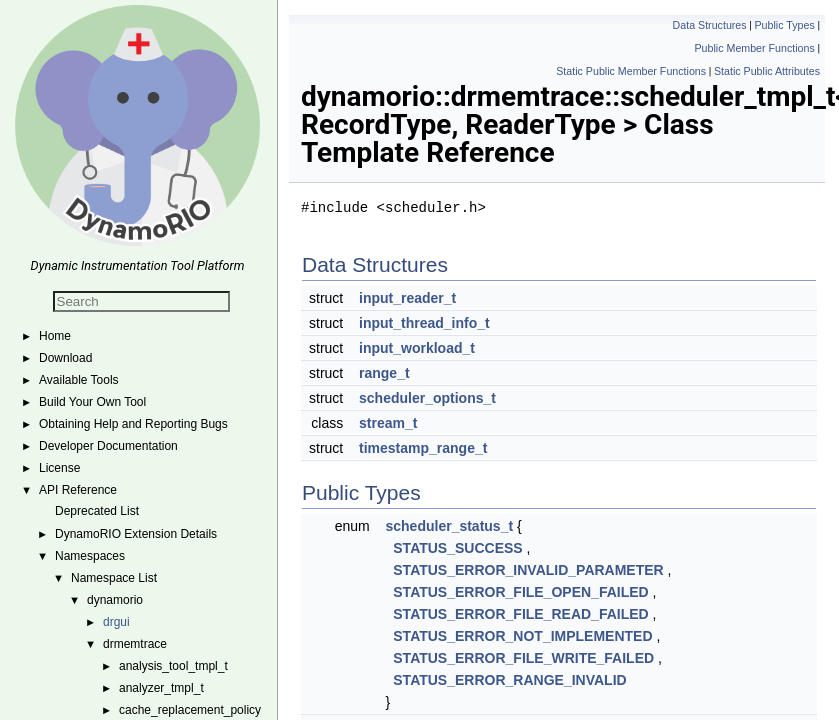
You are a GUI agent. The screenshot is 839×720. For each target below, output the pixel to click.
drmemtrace (135, 644)
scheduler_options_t (427, 398)
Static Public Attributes (767, 71)
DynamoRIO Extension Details (136, 534)
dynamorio (115, 600)
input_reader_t (407, 298)
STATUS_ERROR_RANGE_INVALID (509, 680)
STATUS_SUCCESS (457, 548)
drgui (116, 622)
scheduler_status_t (450, 526)
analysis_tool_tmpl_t (173, 666)
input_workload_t (417, 348)
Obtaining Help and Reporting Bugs (133, 424)
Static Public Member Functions (631, 71)
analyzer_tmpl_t (161, 688)
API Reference (78, 490)
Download (65, 358)
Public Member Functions (755, 48)
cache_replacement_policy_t (195, 710)
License (59, 468)
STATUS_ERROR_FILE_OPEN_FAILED (520, 592)
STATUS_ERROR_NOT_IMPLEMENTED (522, 636)
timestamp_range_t (423, 448)
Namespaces (90, 556)
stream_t (388, 423)
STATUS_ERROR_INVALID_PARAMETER (528, 570)
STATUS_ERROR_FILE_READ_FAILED (520, 614)
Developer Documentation (108, 446)
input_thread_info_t (424, 323)
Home (55, 336)
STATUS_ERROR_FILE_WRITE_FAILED (523, 658)
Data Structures (710, 25)
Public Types (785, 25)
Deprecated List (97, 511)
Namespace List (114, 578)
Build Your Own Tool (92, 402)
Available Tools (79, 380)
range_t (384, 373)
